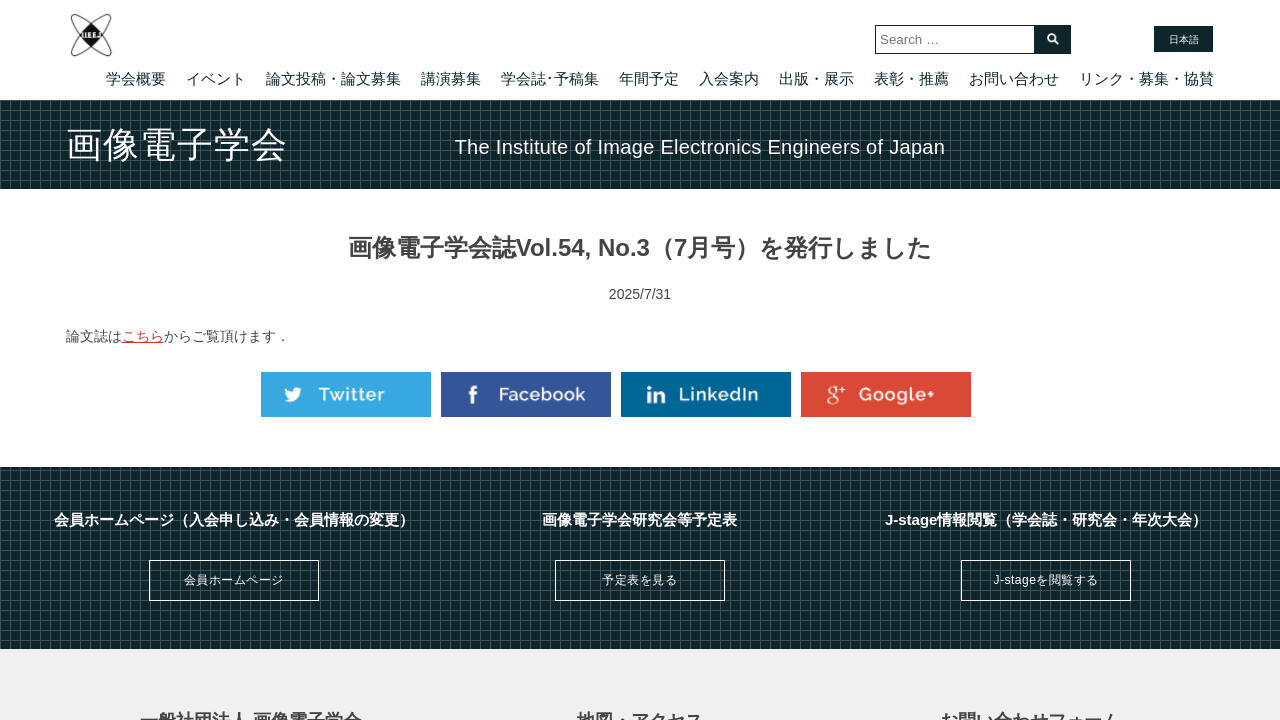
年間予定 (649, 78)
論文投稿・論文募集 (333, 78)
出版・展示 (816, 78)
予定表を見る (639, 580)
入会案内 (729, 78)
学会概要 (136, 78)
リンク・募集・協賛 (1146, 78)
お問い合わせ (1014, 78)
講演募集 (451, 78)
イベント (216, 78)
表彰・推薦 (911, 78)
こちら (143, 336)
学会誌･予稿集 (550, 78)
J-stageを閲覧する (1045, 580)
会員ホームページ (234, 580)
